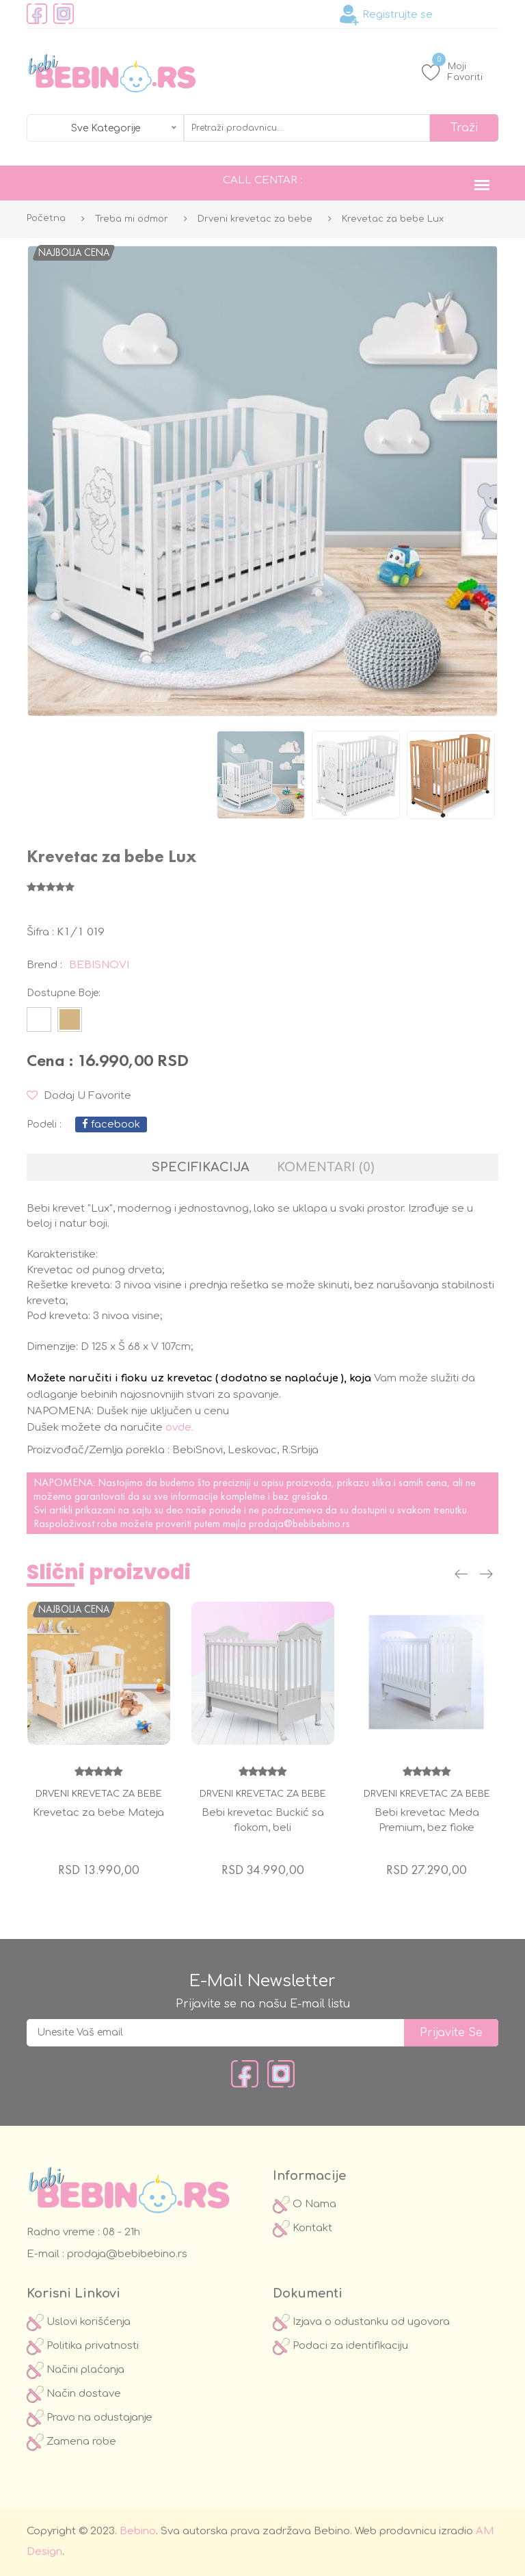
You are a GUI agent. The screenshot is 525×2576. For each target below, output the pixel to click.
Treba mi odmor (131, 219)
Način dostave (74, 2393)
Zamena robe (71, 2441)
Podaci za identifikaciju (340, 2346)
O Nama (304, 2204)
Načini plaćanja (75, 2370)
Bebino (138, 2531)
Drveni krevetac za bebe (255, 219)
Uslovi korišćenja (79, 2322)
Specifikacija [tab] (201, 1167)
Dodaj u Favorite (79, 1096)
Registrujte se (386, 15)
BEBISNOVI (99, 965)
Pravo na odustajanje (89, 2417)
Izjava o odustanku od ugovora (361, 2322)
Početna (46, 218)
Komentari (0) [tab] (325, 1167)
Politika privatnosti (83, 2346)
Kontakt (302, 2228)
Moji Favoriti (452, 71)
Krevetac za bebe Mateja (98, 1813)
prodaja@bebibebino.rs (299, 1523)
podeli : (44, 1124)
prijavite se (451, 2033)
